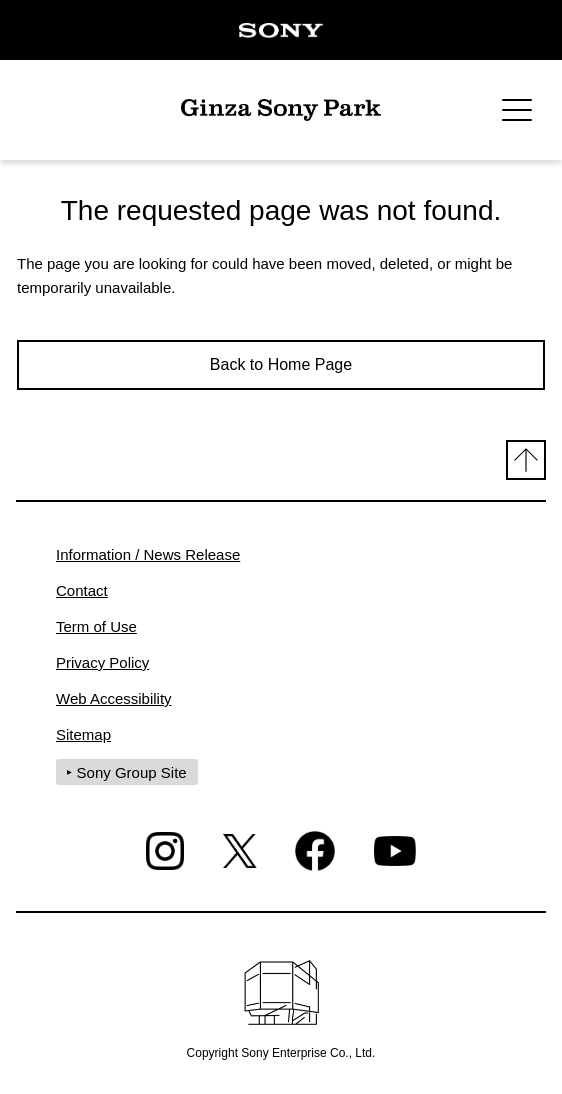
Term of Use (96, 626)
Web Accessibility (114, 698)
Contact (82, 590)
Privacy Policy (102, 662)
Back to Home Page (281, 364)
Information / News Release (148, 554)
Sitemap (83, 734)
